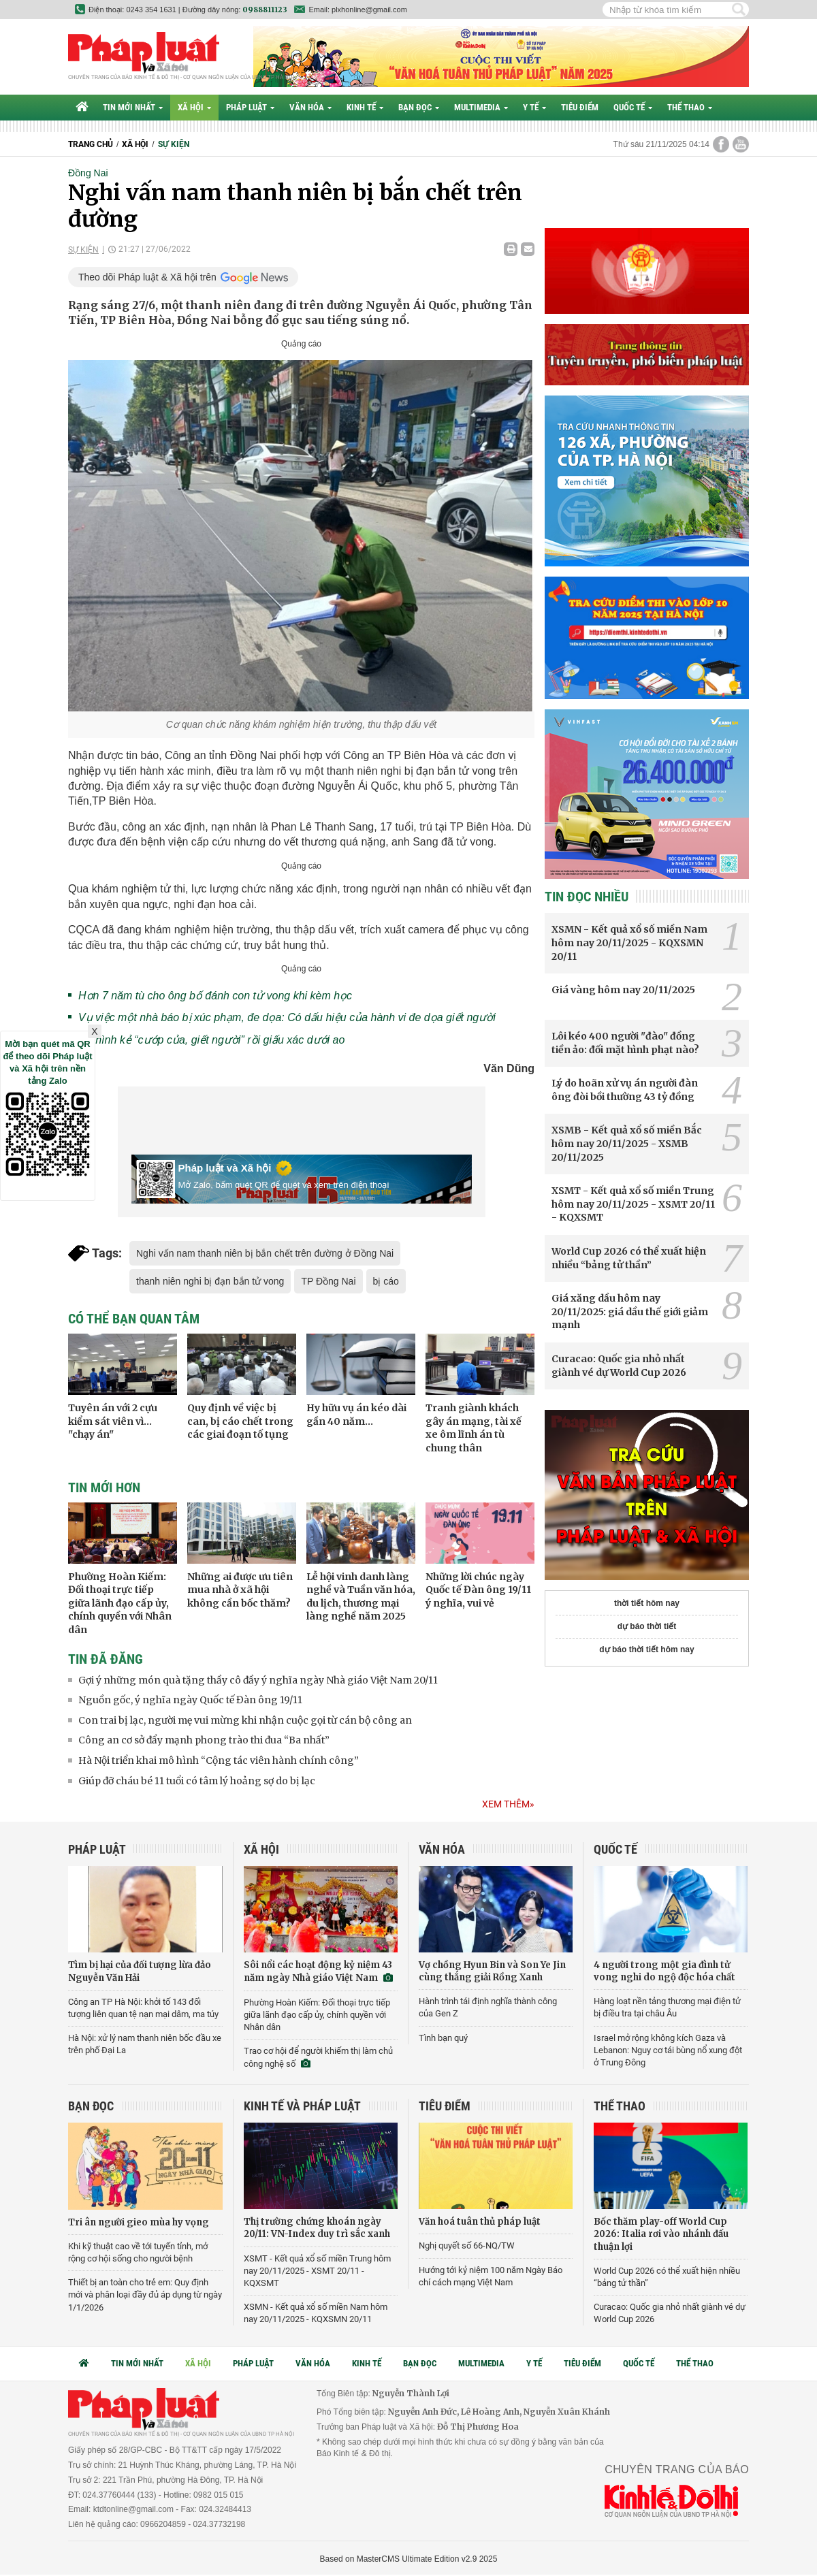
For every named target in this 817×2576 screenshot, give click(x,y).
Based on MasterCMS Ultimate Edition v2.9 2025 (409, 2559)
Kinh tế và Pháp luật (302, 2106)
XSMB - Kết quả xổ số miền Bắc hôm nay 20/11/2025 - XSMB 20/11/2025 (626, 1143)
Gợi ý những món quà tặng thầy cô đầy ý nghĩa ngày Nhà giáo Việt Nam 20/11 (258, 1680)
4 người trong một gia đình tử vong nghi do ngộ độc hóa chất (664, 1971)
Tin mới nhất (133, 107)
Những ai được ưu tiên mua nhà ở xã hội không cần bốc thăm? (240, 1590)
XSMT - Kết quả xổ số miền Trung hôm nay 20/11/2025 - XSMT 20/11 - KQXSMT (633, 1204)
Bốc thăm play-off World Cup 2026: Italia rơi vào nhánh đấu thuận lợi (661, 2234)
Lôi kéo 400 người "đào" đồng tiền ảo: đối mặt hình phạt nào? (625, 1043)
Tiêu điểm (579, 107)
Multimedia (481, 107)
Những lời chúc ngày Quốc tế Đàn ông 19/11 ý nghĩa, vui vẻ (478, 1590)
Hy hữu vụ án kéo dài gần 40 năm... (356, 1415)
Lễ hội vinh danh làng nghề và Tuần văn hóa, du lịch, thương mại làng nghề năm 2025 (360, 1597)
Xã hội (194, 107)
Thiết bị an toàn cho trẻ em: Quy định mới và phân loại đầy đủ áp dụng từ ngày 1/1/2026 (145, 2294)
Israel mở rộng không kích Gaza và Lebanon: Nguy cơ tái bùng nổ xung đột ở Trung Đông (668, 2050)
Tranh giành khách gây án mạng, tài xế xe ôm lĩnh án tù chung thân (474, 1428)
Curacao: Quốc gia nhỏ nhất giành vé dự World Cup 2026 (618, 1366)
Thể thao (689, 107)
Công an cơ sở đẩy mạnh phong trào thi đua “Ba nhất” (204, 1740)
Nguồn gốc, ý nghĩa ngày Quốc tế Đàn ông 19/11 (190, 1700)
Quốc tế (632, 107)
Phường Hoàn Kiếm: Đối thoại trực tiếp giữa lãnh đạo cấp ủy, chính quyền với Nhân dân (120, 1603)
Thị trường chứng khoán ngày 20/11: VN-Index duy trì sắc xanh (317, 2228)
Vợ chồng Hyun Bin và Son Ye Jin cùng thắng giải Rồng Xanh (492, 1971)
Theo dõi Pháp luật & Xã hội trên (147, 277)
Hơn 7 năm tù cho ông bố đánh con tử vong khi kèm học (215, 995)
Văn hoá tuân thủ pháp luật (480, 2221)
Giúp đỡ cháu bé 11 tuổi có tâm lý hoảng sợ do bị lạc (196, 1781)
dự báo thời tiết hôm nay (646, 1649)
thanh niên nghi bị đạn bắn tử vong (210, 1281)
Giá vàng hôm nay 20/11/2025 (623, 990)
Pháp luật (250, 107)
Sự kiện (173, 144)
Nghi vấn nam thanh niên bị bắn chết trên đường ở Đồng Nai (265, 1253)
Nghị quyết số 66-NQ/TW (467, 2245)
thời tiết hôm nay (646, 1603)
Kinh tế (365, 107)
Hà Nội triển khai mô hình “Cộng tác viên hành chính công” (218, 1760)
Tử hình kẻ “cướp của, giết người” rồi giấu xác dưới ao (211, 1040)
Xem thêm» (508, 1804)
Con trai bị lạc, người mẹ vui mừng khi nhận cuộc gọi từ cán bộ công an (245, 1720)
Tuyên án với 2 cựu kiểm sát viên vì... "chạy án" (112, 1421)
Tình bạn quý (443, 2038)
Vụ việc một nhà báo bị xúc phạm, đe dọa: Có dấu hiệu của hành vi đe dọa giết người (287, 1017)
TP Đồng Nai (328, 1281)
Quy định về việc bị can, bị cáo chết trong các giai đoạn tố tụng (240, 1421)
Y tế (534, 107)
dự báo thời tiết (647, 1626)
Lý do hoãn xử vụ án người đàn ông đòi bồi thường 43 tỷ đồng (624, 1090)
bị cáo (386, 1281)
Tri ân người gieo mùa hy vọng (138, 2222)
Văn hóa (310, 107)
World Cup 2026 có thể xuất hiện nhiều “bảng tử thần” (628, 1258)
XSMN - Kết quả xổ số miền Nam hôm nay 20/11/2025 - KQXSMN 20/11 (629, 942)
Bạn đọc (418, 107)
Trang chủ (90, 144)
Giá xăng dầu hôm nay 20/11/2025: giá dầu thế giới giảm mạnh (629, 1311)
